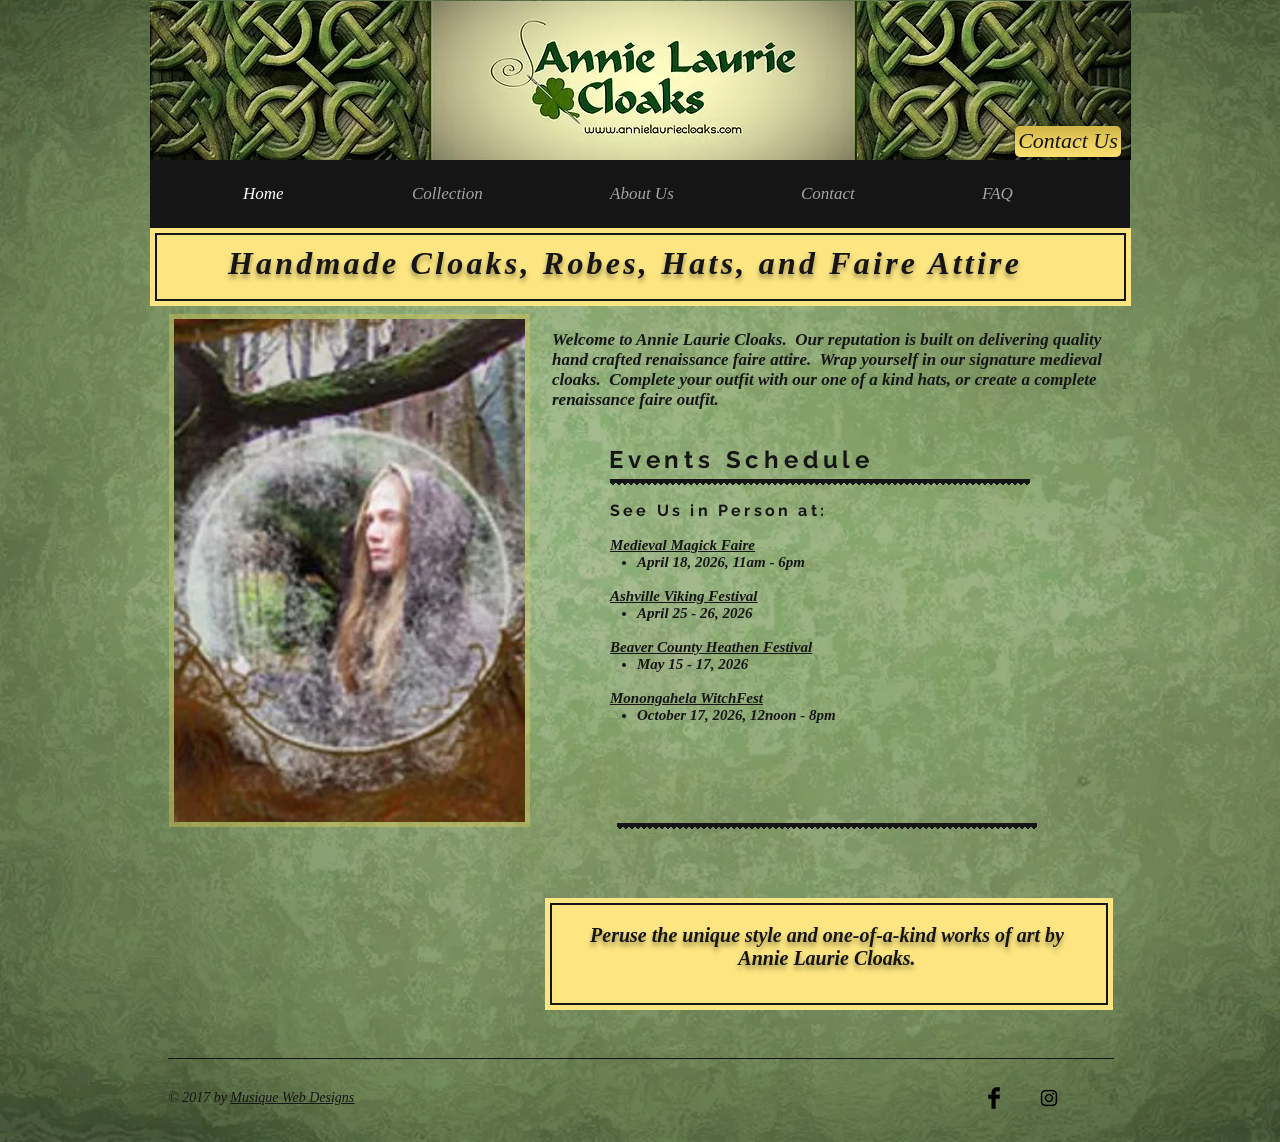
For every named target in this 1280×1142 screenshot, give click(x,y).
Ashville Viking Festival (684, 596)
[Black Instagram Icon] (1049, 1098)
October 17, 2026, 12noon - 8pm (736, 715)
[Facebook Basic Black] (994, 1098)
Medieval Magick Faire (682, 545)
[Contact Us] (1068, 141)
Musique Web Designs (292, 1097)
